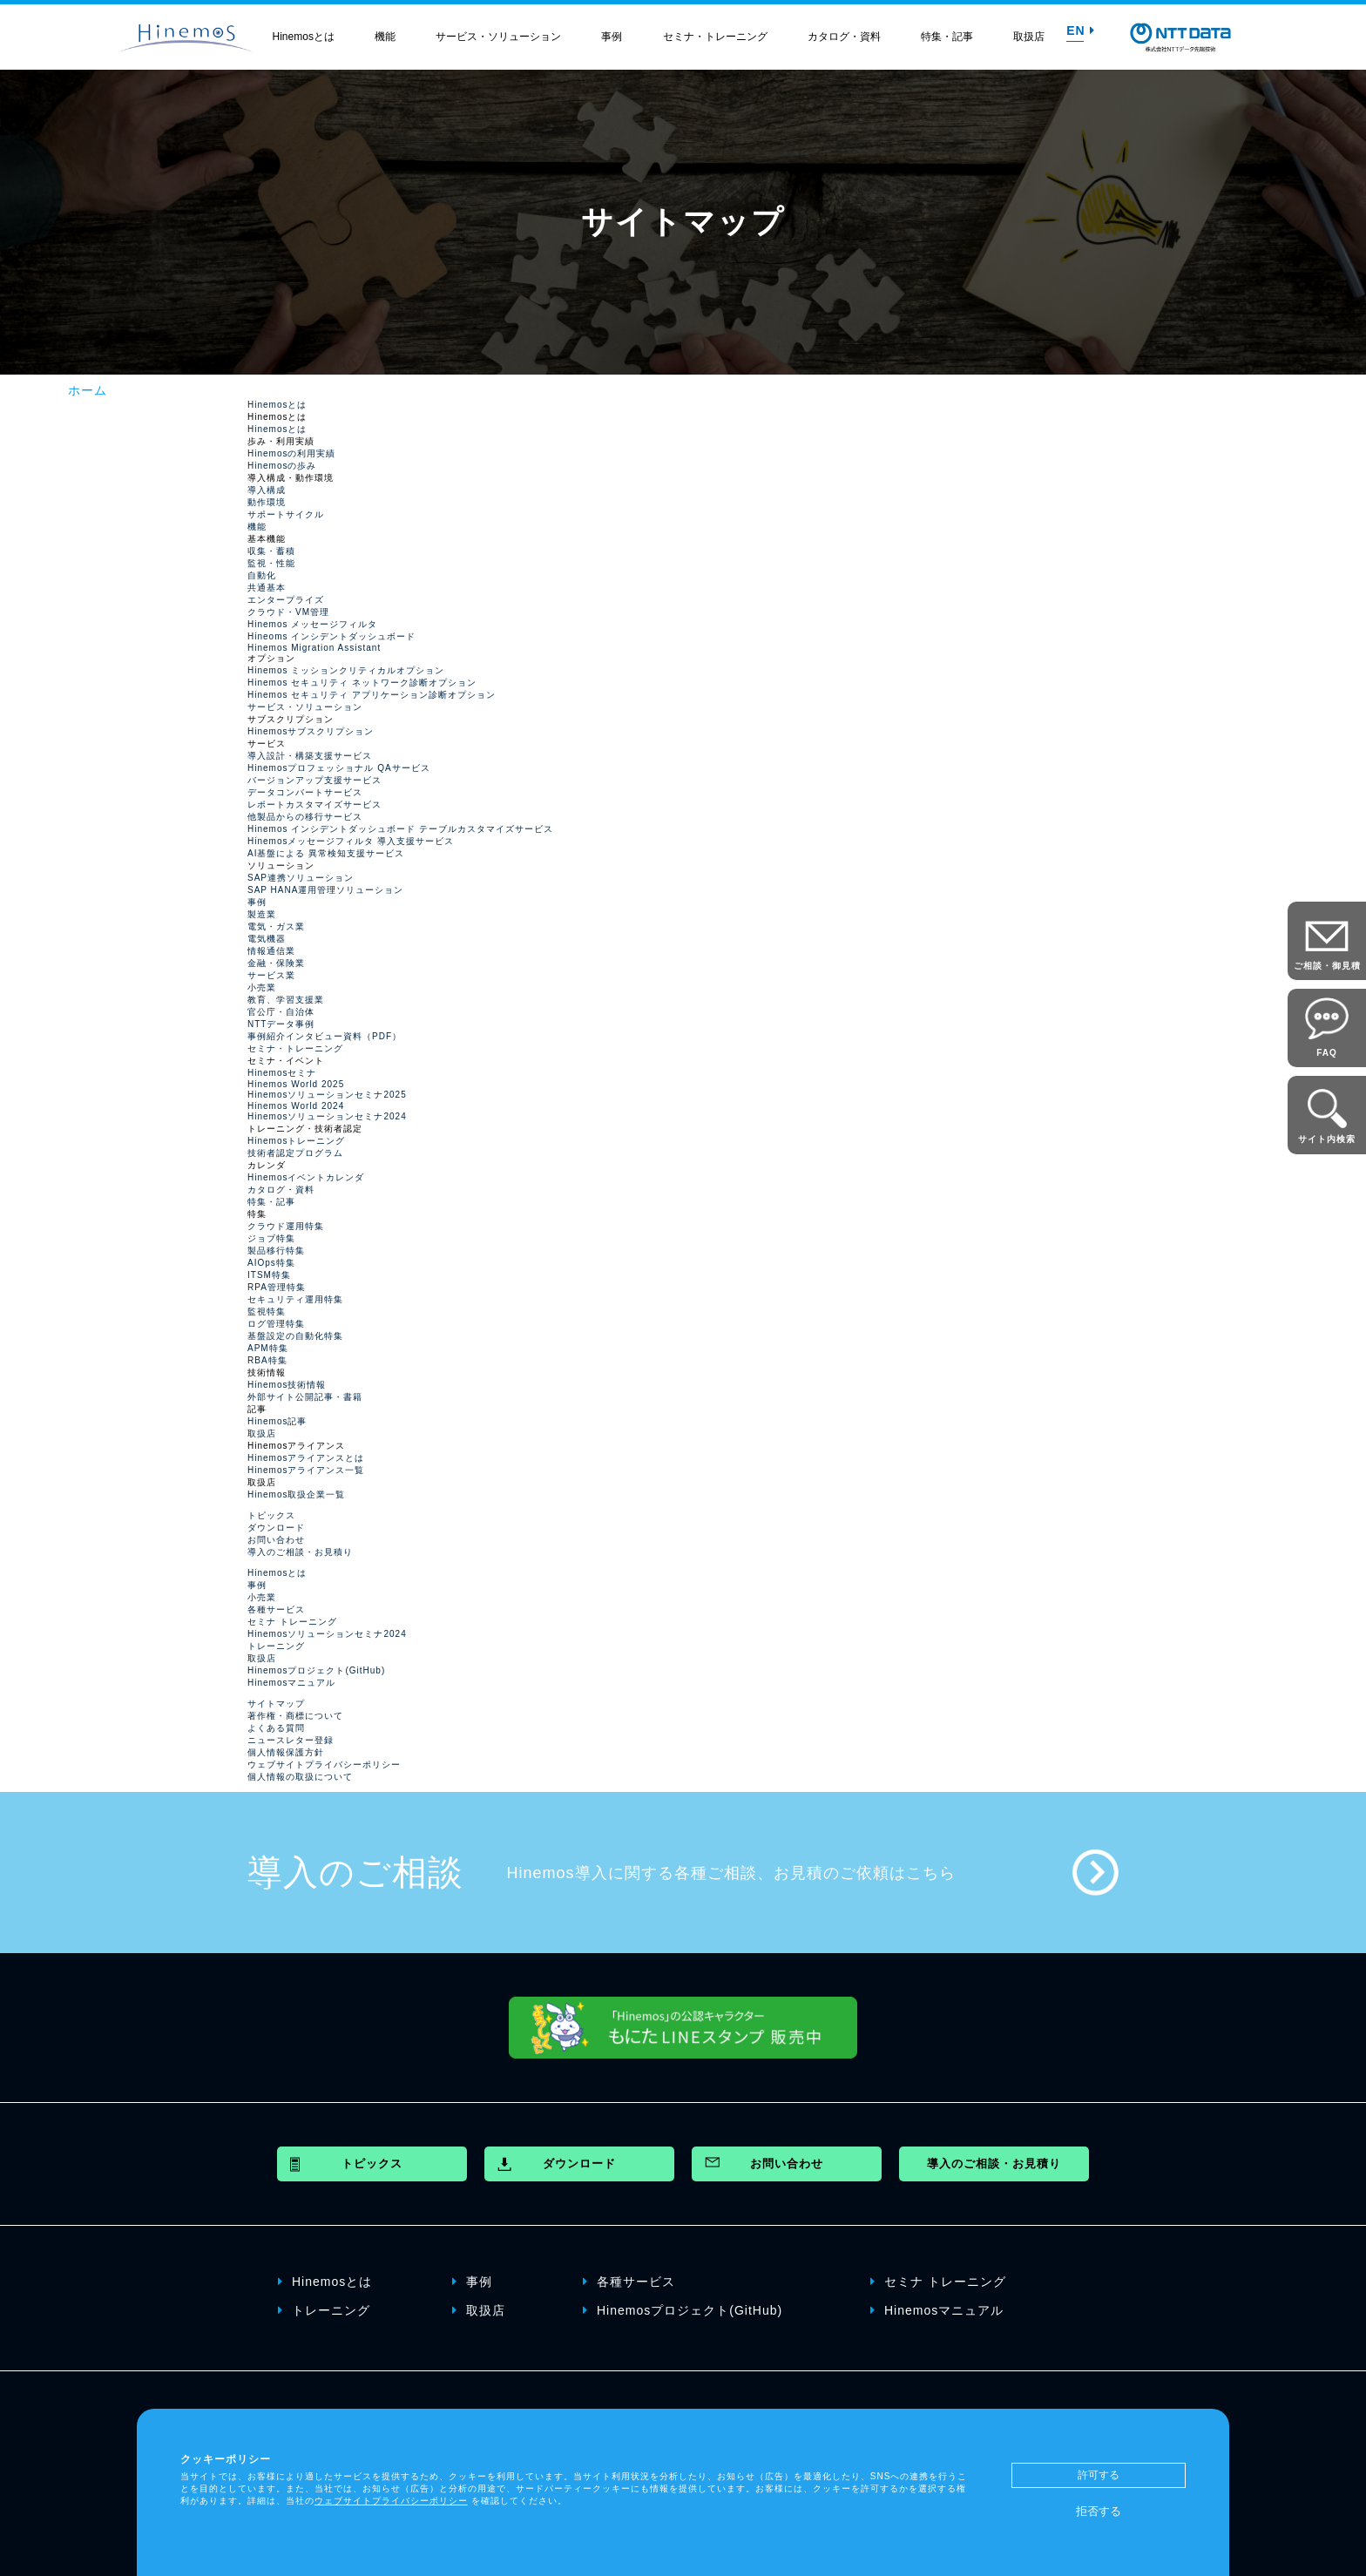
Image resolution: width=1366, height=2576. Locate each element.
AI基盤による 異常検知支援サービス (325, 853)
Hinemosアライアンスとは (305, 1458)
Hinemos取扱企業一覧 (296, 1494)
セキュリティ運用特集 (295, 1299)
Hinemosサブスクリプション (310, 731)
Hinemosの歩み (281, 465)
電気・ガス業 (276, 926)
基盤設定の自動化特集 (295, 1336)
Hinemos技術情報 (286, 1384)
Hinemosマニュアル (291, 1682)
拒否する (1098, 2511)
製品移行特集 (276, 1250)
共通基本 (266, 587)
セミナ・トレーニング (715, 36)
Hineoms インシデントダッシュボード (331, 636)
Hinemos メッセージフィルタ (312, 624)
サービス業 (271, 975)
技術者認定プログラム (295, 1153)
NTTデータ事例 (280, 1024)
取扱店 (1029, 36)
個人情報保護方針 (285, 1752)
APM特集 (267, 1348)
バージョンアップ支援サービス (314, 780)
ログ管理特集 (276, 1324)
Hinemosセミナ (281, 1073)
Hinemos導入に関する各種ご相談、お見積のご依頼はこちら (731, 1873)
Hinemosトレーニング (296, 1141)
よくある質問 (276, 1728)
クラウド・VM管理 (288, 612)
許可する (1098, 2475)
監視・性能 (271, 563)
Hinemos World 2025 (295, 1084)
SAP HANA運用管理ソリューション (325, 890)
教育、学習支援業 (285, 999)
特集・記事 (947, 36)
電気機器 (266, 938)
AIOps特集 (271, 1263)
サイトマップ (276, 1703)
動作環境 (266, 502)
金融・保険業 (276, 963)
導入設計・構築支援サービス (309, 756)
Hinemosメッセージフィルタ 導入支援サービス (350, 841)
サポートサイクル (285, 514)
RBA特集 (267, 1360)
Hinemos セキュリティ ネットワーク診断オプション (362, 682)
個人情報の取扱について (300, 1777)
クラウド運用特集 (285, 1226)
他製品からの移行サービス (304, 816)
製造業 (261, 914)
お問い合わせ (276, 1540)
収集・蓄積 (271, 551)
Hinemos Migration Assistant (314, 647)
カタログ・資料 (844, 36)
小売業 (261, 987)
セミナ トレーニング (292, 1621)
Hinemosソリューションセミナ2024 (327, 1116)
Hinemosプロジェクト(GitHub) (316, 1670)
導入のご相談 (355, 1872)
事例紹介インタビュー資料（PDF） (324, 1036)
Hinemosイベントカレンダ (305, 1177)
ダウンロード (276, 1527)
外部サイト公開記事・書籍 (304, 1397)
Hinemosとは (304, 36)
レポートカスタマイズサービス (314, 804)
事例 (611, 36)
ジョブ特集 (271, 1238)
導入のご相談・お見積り (300, 1552)
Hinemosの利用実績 (291, 453)
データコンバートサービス (304, 792)
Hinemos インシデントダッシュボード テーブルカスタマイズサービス (400, 829)
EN (1080, 30)
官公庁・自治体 (280, 1012)
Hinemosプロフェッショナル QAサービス (338, 768)
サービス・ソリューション (498, 36)
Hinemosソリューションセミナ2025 (327, 1094)
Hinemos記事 (277, 1421)
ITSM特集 (269, 1275)
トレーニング (276, 1646)
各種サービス (276, 1609)
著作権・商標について (295, 1716)
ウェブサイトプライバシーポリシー (324, 1764)
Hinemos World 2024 (295, 1106)
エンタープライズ (285, 600)
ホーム (87, 390)
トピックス (271, 1515)
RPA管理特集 (276, 1287)
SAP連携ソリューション (300, 877)
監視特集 (266, 1311)
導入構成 (266, 490)
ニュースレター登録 (290, 1740)
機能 (385, 36)
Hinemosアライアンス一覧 (305, 1470)
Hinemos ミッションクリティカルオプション (345, 670)
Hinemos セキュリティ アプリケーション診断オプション (371, 695)
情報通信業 (271, 951)
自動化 (261, 575)
